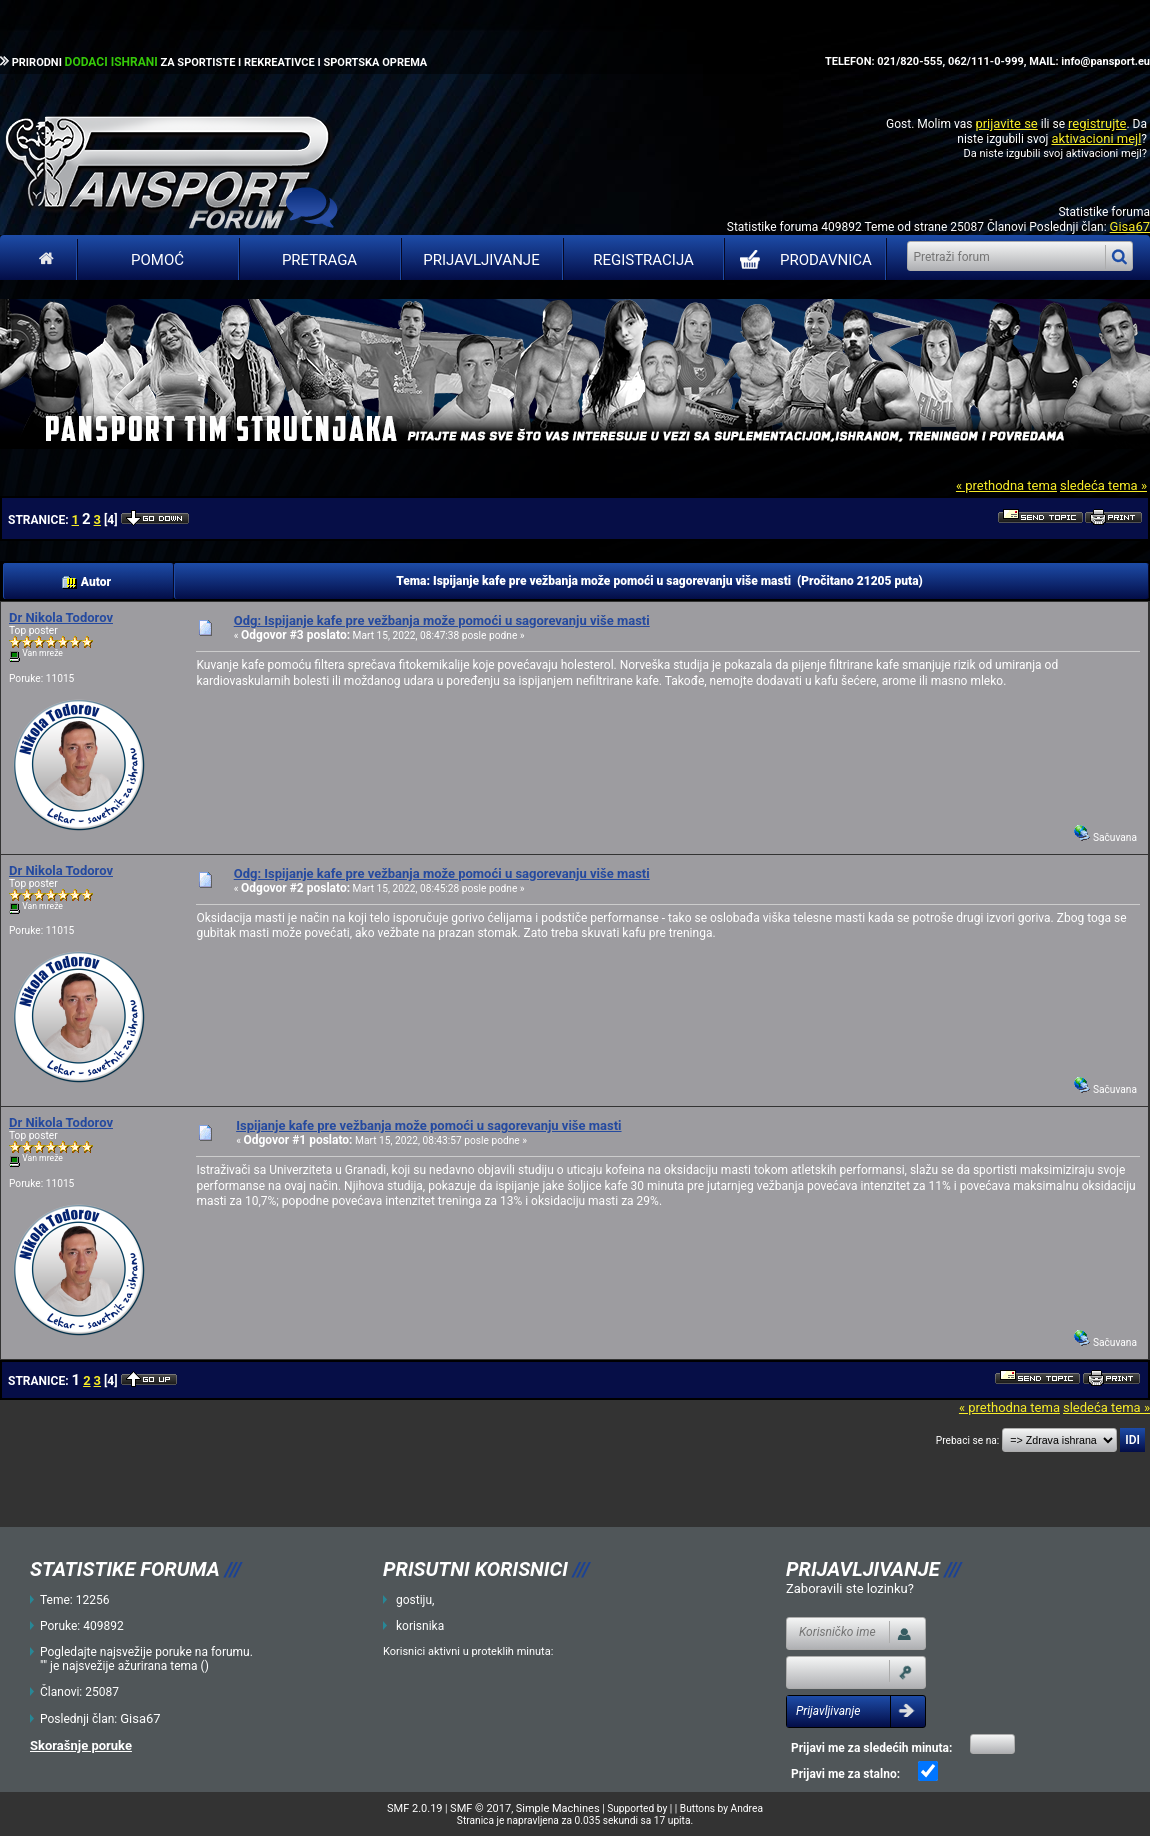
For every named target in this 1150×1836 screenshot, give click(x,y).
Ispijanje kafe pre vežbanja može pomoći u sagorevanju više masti (428, 1125)
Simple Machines (558, 1808)
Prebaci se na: (968, 1440)
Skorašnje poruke (81, 1745)
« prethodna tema (1006, 485)
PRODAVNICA (801, 260)
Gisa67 (1130, 226)
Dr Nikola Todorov (61, 617)
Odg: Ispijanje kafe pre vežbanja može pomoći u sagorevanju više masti (442, 620)
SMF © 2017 (480, 1808)
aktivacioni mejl (1096, 138)
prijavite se (1006, 123)
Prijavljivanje (481, 260)
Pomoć (157, 260)
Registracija (643, 260)
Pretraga (319, 260)
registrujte (1097, 123)
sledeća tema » (1103, 485)
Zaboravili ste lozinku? (850, 1588)
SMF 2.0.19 (414, 1808)
